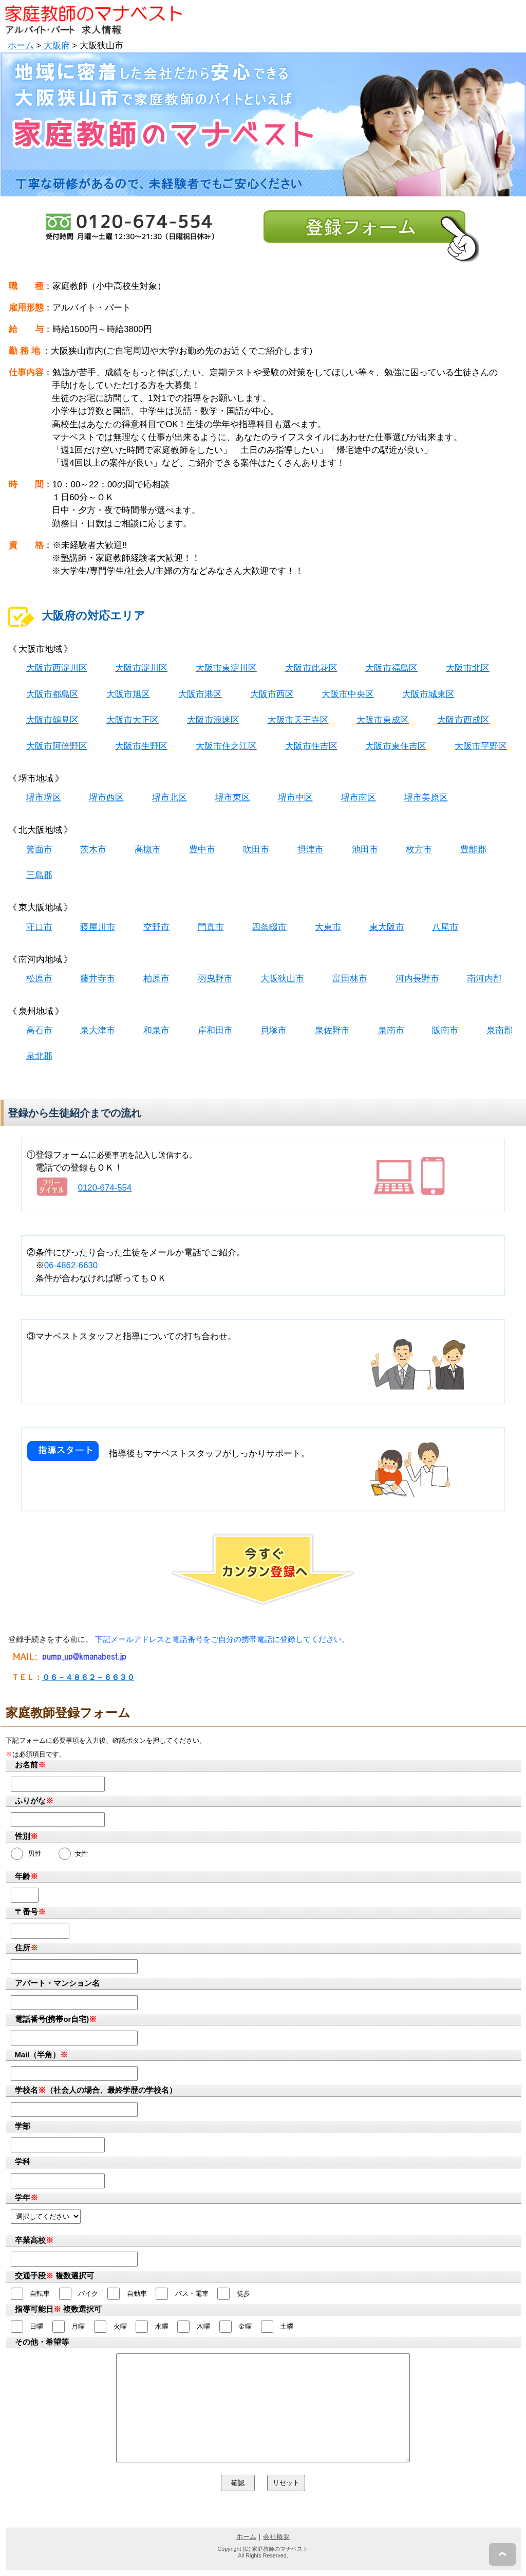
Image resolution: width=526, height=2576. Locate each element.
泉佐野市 (332, 1030)
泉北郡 (39, 1056)
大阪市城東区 (428, 694)
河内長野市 (417, 978)
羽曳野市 (215, 978)
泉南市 (391, 1030)
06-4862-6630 (71, 1265)
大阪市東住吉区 (395, 746)
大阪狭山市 (282, 978)
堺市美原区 (426, 797)
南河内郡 (484, 978)
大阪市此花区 (311, 668)
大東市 (328, 927)
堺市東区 (232, 797)
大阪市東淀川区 (226, 668)
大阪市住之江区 (226, 746)
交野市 (156, 927)
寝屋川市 (97, 927)
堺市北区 (169, 797)
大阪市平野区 (481, 746)
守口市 (39, 927)
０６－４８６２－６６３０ (88, 1677)
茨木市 (93, 849)
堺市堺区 (43, 797)
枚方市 (419, 849)
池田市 (365, 849)
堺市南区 (358, 797)
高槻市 (148, 849)
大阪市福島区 (391, 668)
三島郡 (39, 875)
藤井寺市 (97, 978)
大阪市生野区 (141, 746)
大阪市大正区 (132, 720)
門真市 (211, 927)
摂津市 (310, 849)
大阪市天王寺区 (298, 720)
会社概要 (276, 2537)
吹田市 (256, 849)
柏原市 (156, 978)
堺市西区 (106, 797)
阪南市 (445, 1030)
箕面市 (39, 849)
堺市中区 (295, 797)
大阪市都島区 (52, 694)
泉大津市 (97, 1030)
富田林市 (349, 978)
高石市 (39, 1030)
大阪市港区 (200, 694)
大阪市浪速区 (213, 720)
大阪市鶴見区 (52, 720)
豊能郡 (473, 849)
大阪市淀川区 (141, 668)
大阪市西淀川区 (56, 668)
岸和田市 (215, 1030)
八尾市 (445, 927)
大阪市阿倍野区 (56, 746)
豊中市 (202, 849)
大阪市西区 (272, 694)
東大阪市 (386, 927)
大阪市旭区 (128, 694)
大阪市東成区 (382, 720)
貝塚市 (273, 1030)
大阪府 (55, 45)
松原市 (39, 978)
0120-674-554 (105, 1188)
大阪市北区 (468, 668)
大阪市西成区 (463, 720)
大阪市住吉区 (311, 746)
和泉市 (156, 1030)
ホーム (21, 45)
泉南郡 (499, 1030)
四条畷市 (269, 927)
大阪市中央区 (348, 694)
